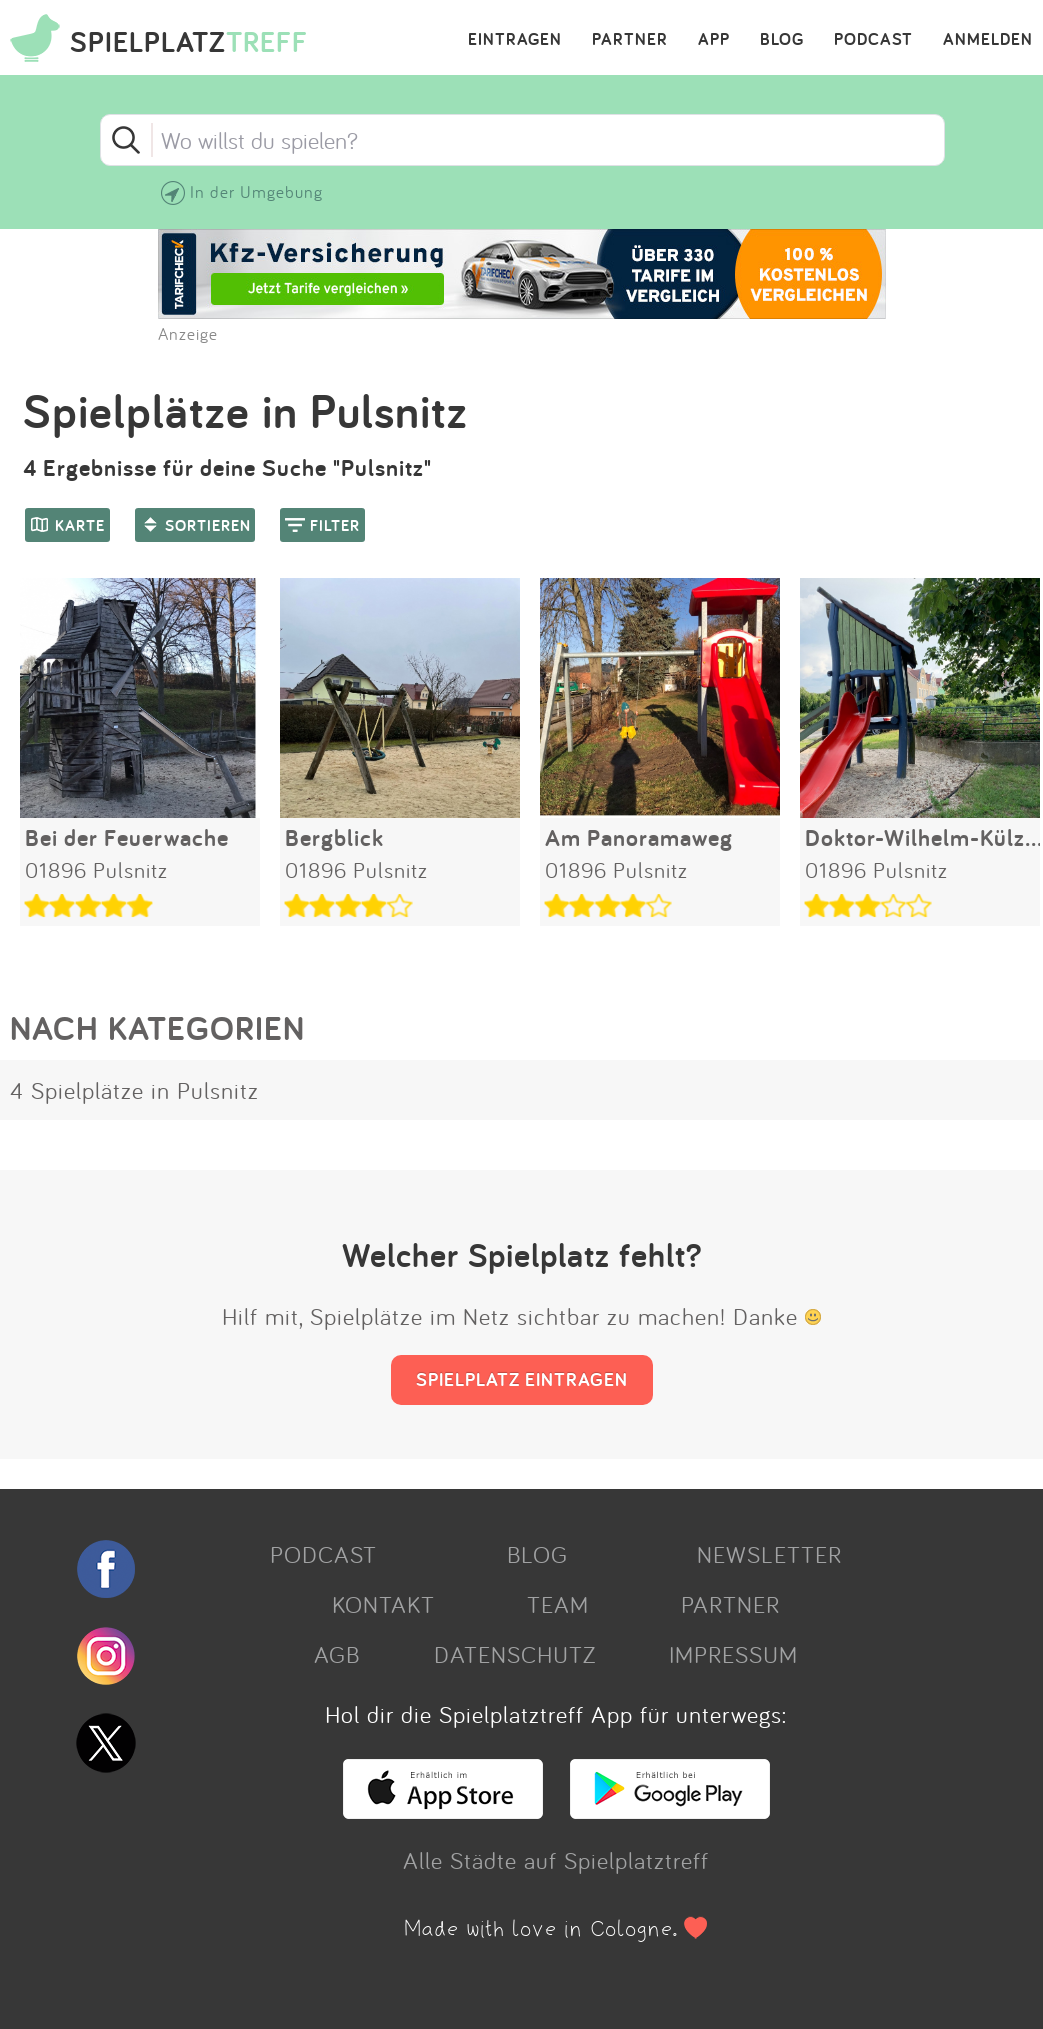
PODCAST (873, 40)
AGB (337, 1654)
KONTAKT (383, 1604)
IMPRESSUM (733, 1654)
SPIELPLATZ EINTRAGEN (522, 1379)
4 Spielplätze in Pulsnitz (134, 1090)
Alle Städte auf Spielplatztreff (556, 1860)
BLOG (782, 40)
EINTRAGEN (515, 40)
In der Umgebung (256, 191)
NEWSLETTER (769, 1554)
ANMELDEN (988, 40)
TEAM (558, 1604)
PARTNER (630, 40)
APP (714, 40)
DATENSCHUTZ (515, 1654)
